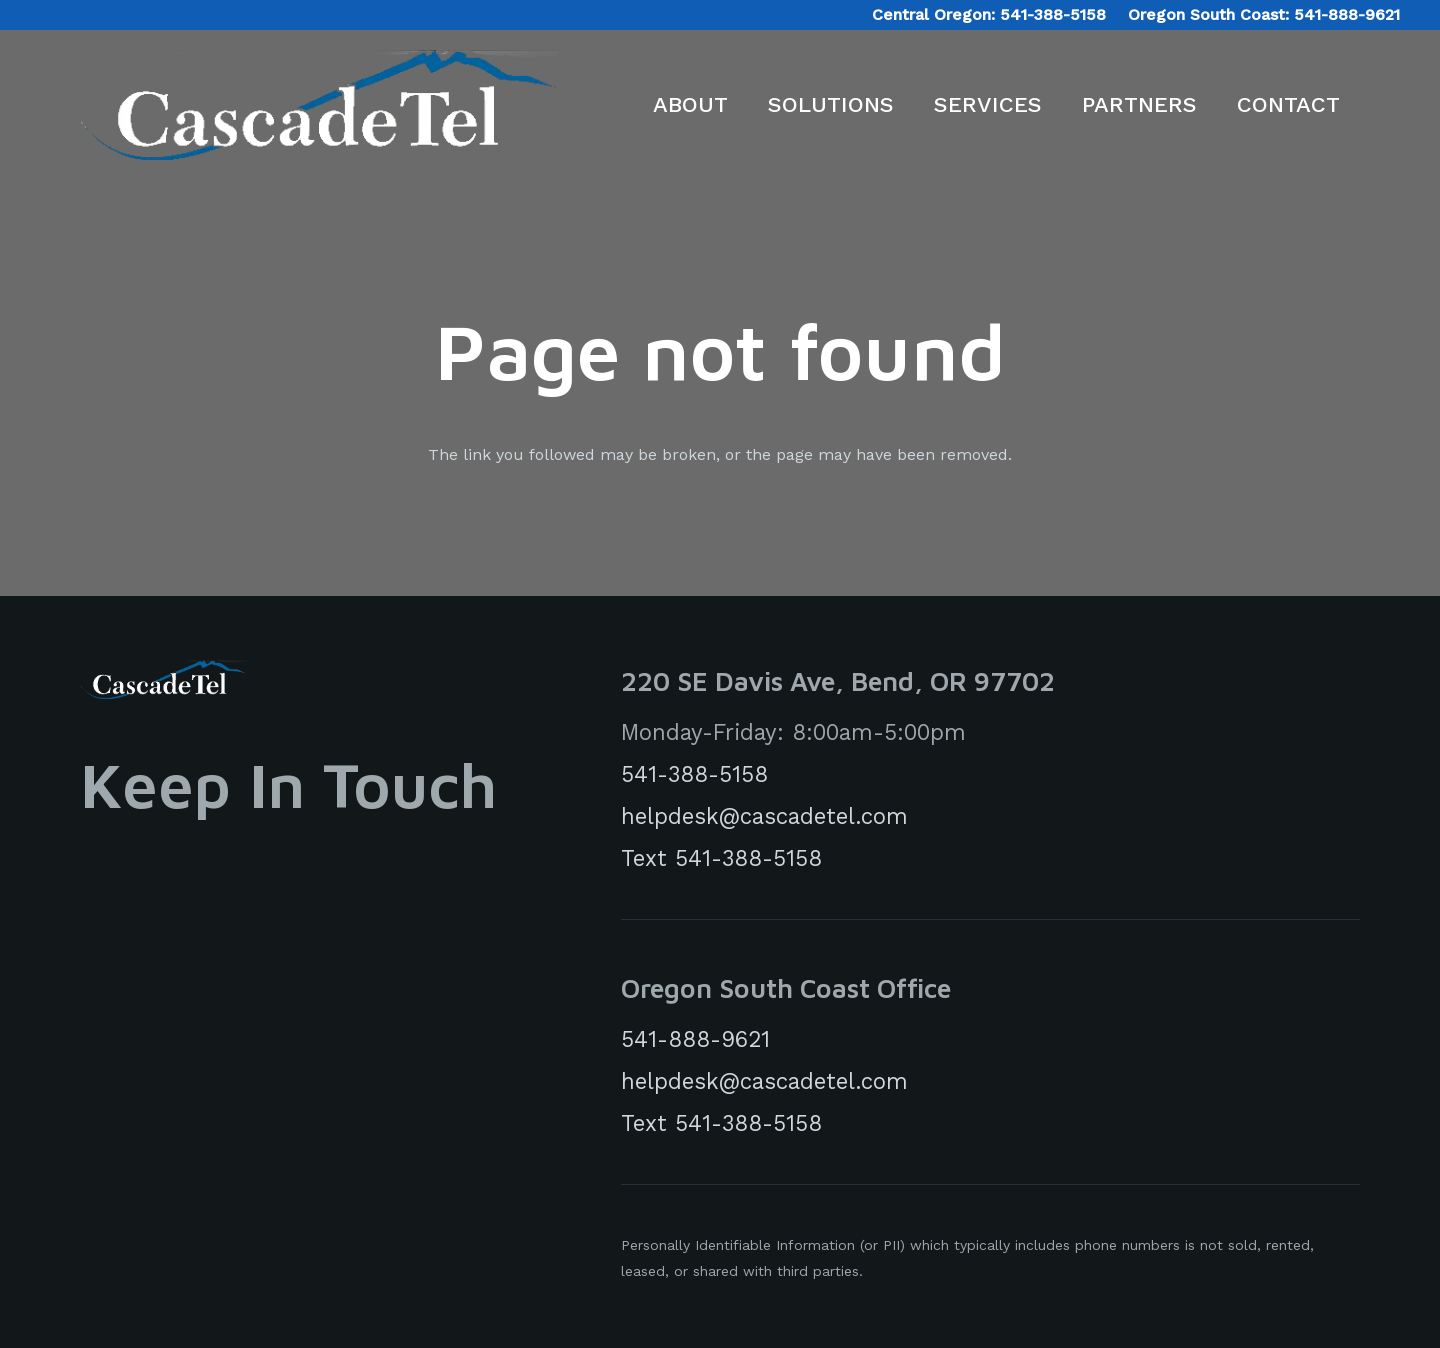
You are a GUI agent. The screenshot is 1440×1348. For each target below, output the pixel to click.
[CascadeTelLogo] (319, 105)
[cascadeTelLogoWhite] (163, 679)
